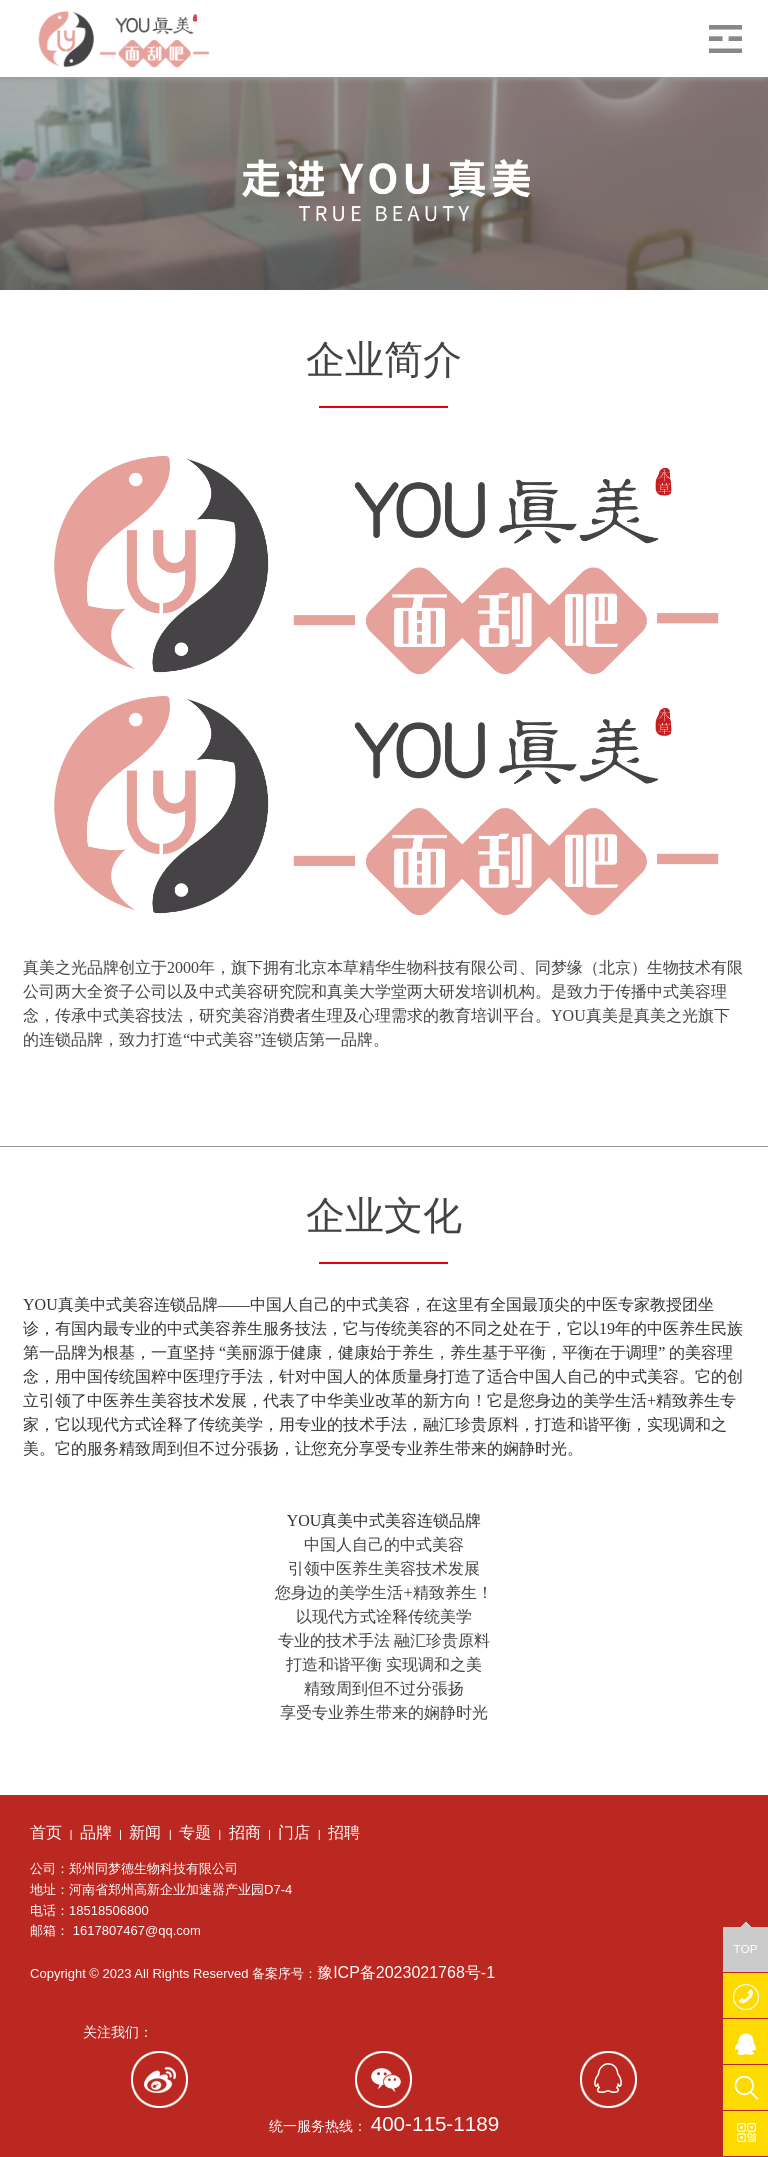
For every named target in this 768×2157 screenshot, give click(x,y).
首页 (46, 1832)
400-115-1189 (435, 2123)
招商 (245, 1832)
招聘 (344, 1832)
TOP (745, 1941)
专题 (195, 1832)
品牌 (96, 1832)
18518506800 (109, 1910)
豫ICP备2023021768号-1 (406, 1972)
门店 (294, 1832)
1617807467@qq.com (137, 1930)
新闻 (145, 1832)
